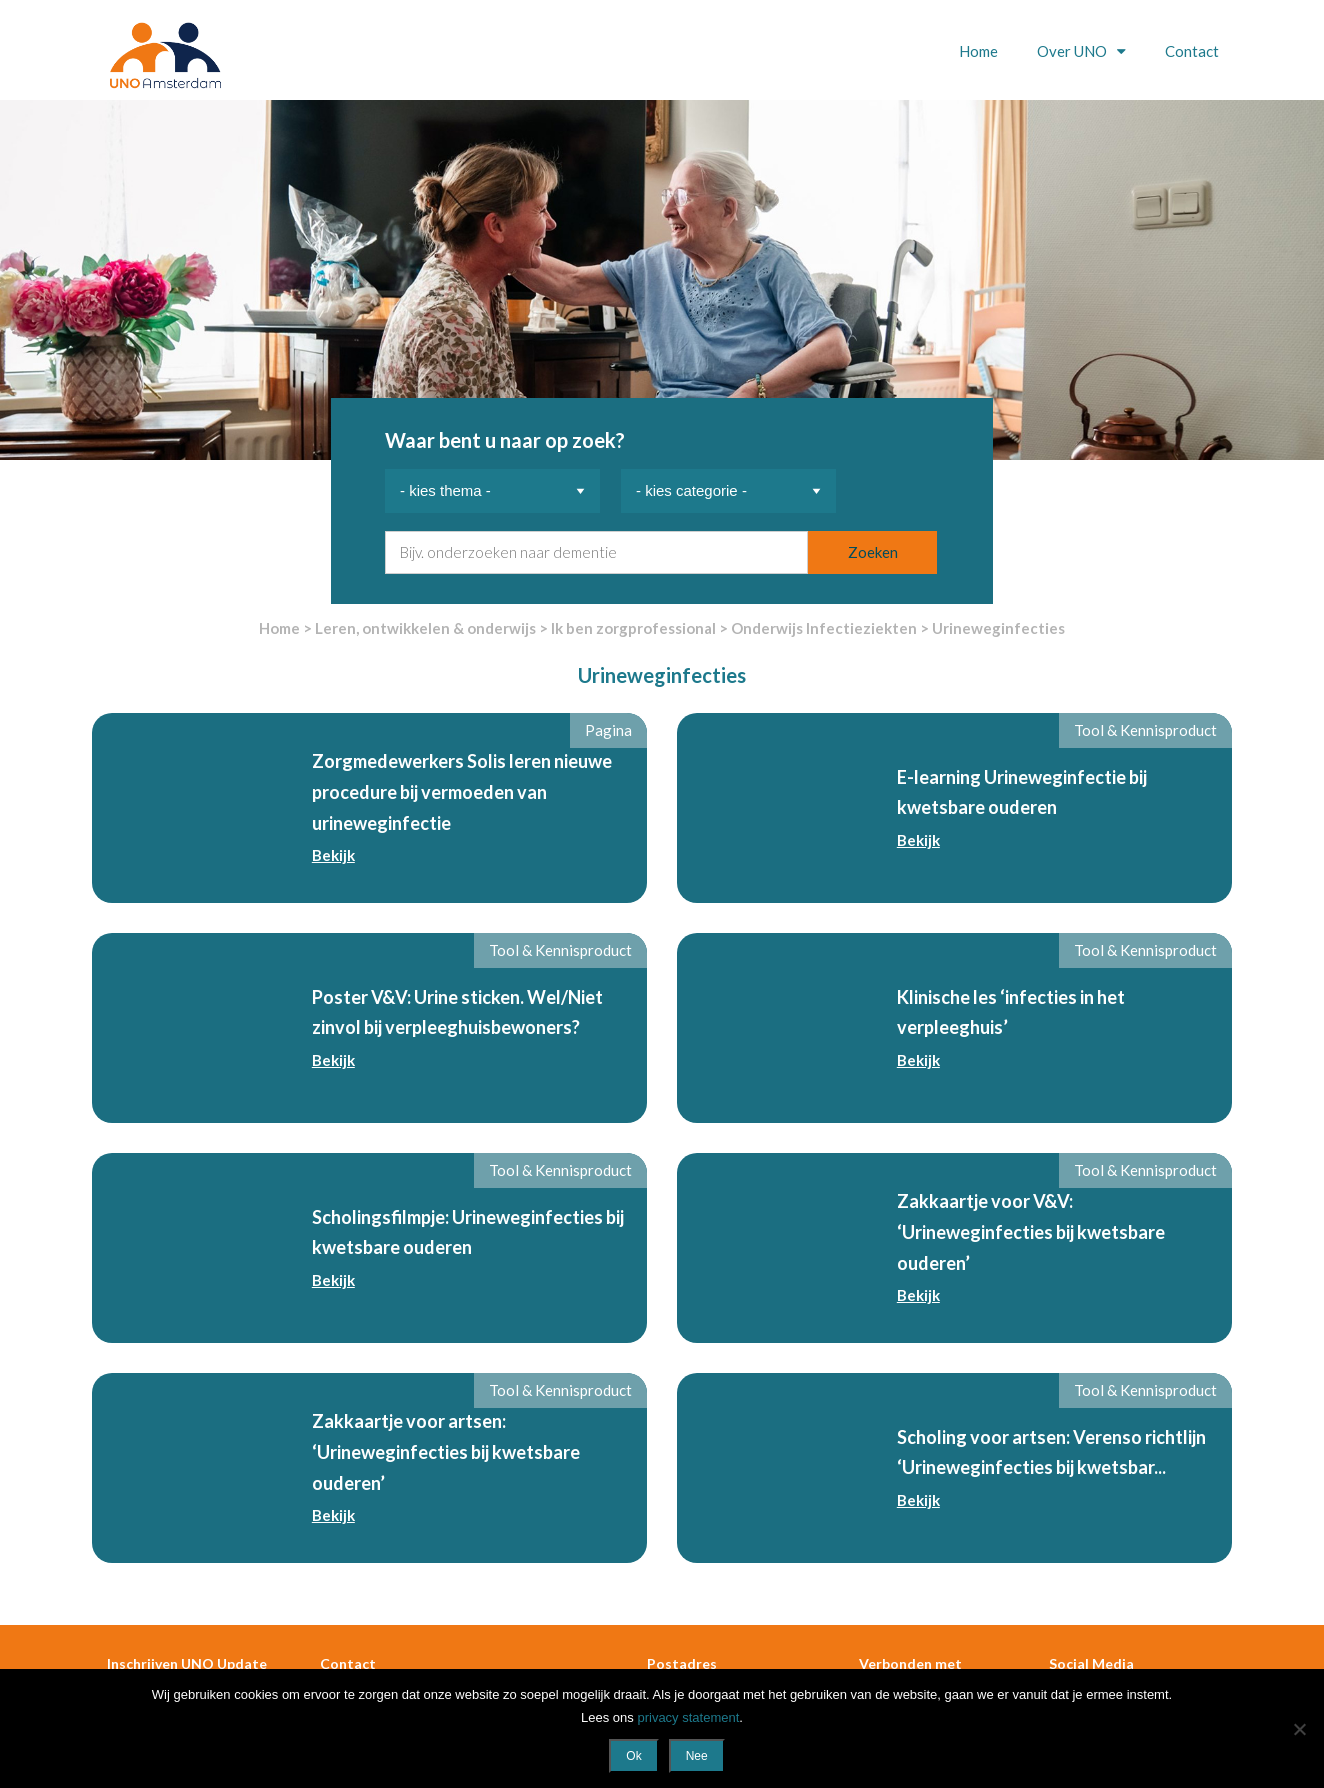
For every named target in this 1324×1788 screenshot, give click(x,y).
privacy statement (688, 1717)
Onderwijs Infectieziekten (824, 628)
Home (978, 51)
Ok (633, 1756)
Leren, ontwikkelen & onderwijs (425, 628)
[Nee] (1299, 1729)
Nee (697, 1756)
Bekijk (333, 855)
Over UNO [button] (1073, 51)
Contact (1192, 51)
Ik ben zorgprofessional (633, 628)
